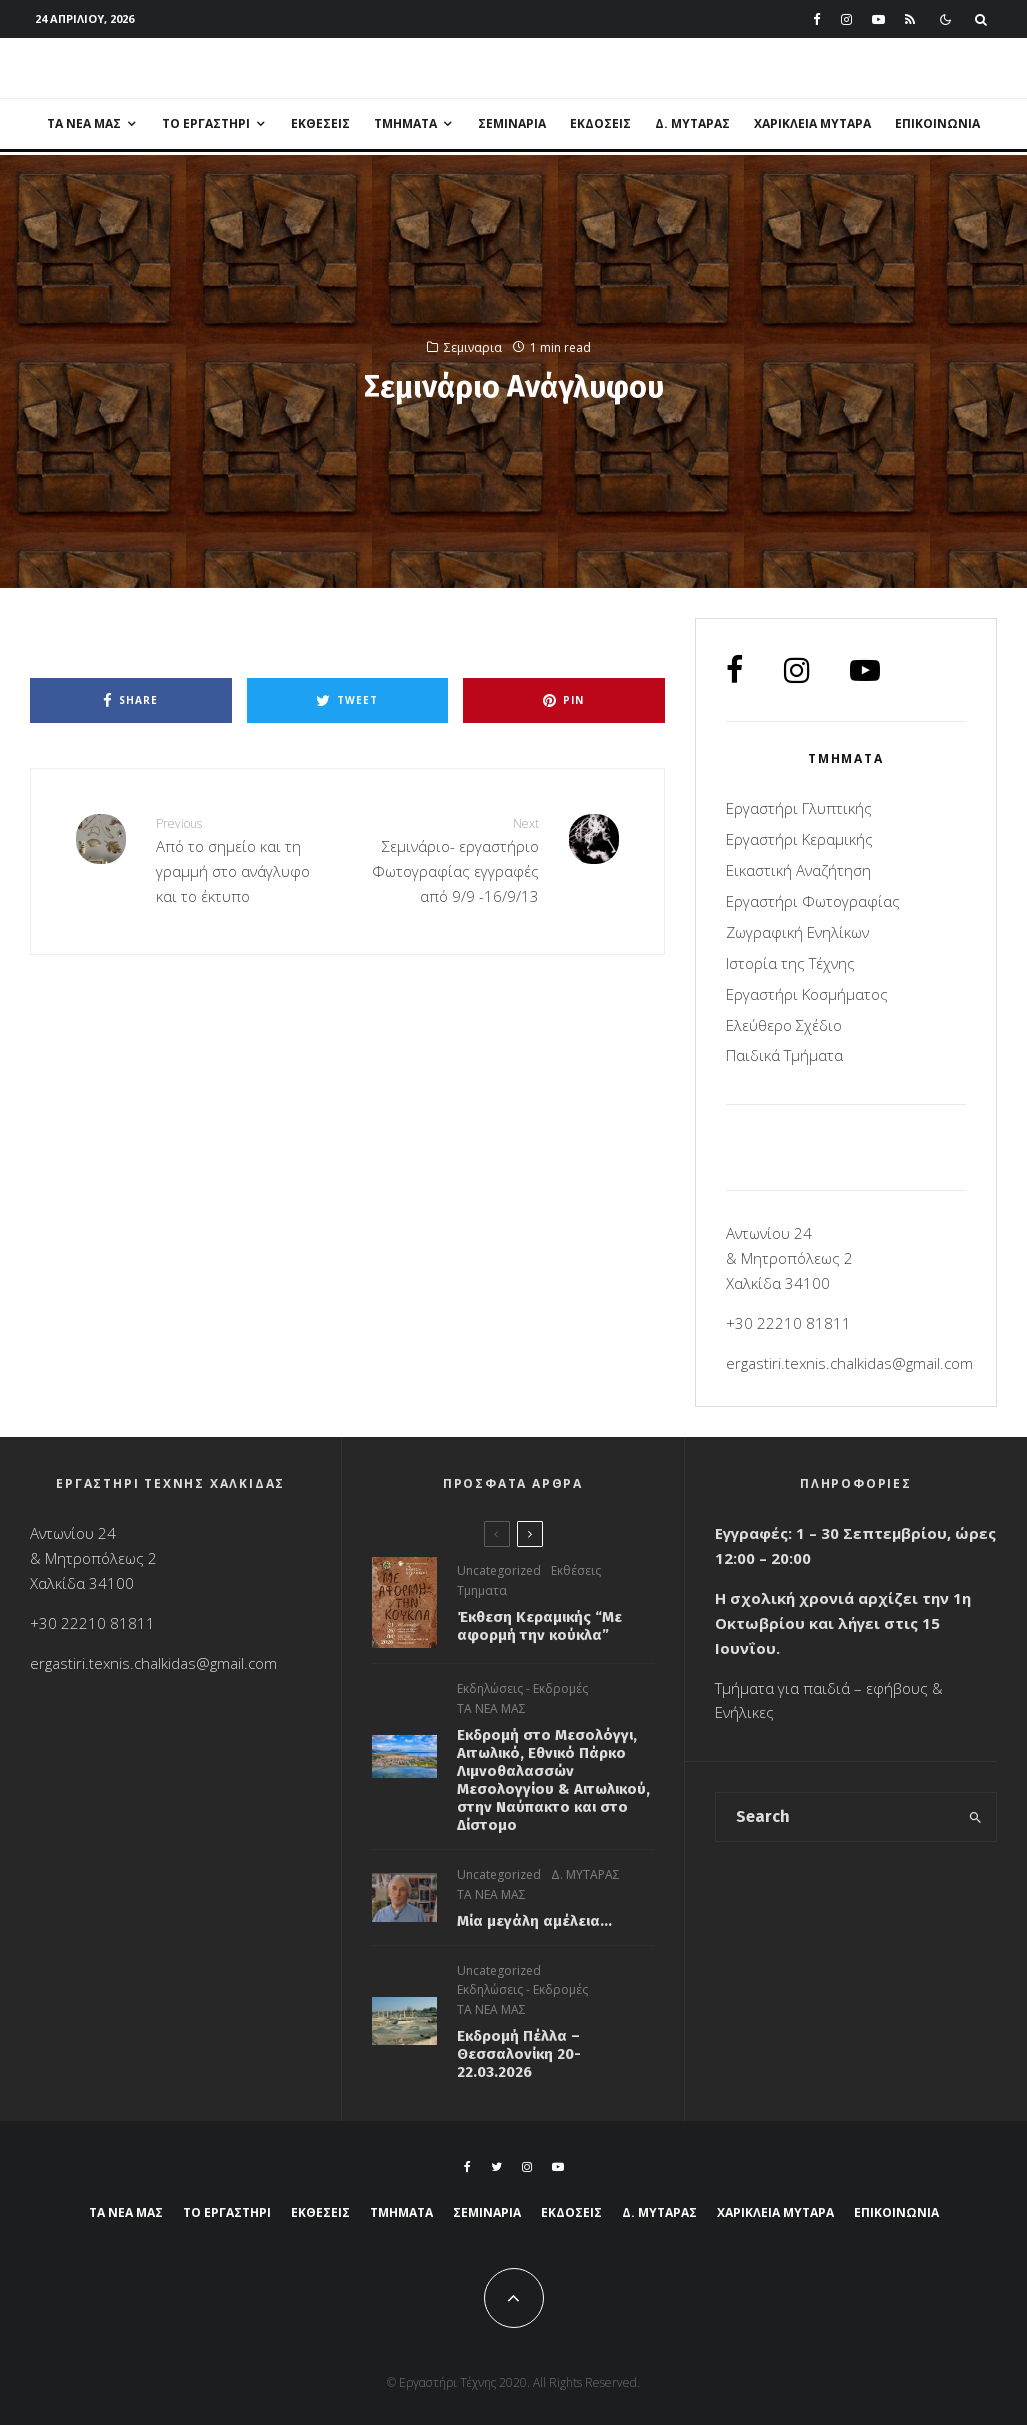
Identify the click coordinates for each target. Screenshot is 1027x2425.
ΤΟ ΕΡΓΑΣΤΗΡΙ (206, 123)
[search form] (835, 1817)
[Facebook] (817, 19)
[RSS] (910, 19)
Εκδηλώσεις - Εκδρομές (522, 1701)
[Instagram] (846, 19)
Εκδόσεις (600, 123)
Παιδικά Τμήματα (784, 1055)
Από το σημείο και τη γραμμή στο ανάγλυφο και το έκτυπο (244, 860)
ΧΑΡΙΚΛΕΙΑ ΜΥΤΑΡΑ (812, 123)
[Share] (131, 700)
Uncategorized (499, 1574)
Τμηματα (482, 1594)
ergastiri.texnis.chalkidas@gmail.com (849, 1363)
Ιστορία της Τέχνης (790, 963)
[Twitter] (496, 2167)
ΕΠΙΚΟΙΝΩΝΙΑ (937, 123)
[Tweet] (348, 700)
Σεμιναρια (512, 123)
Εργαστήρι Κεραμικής (799, 839)
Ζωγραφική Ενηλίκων (797, 932)
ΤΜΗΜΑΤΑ (405, 123)
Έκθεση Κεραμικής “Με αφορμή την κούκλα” (539, 1630)
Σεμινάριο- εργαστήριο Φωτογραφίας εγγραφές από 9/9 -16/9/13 (450, 860)
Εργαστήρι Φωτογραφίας (813, 901)
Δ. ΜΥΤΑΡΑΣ (692, 123)
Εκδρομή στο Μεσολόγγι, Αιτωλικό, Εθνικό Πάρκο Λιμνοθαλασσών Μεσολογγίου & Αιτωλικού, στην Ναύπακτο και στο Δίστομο (553, 1793)
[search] (975, 1817)
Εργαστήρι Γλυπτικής (799, 808)
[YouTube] (878, 19)
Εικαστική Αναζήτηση (798, 870)
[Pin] (564, 700)
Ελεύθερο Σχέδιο (784, 1025)
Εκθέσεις (320, 123)
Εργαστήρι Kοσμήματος (807, 994)
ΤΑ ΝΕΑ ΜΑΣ (84, 123)
